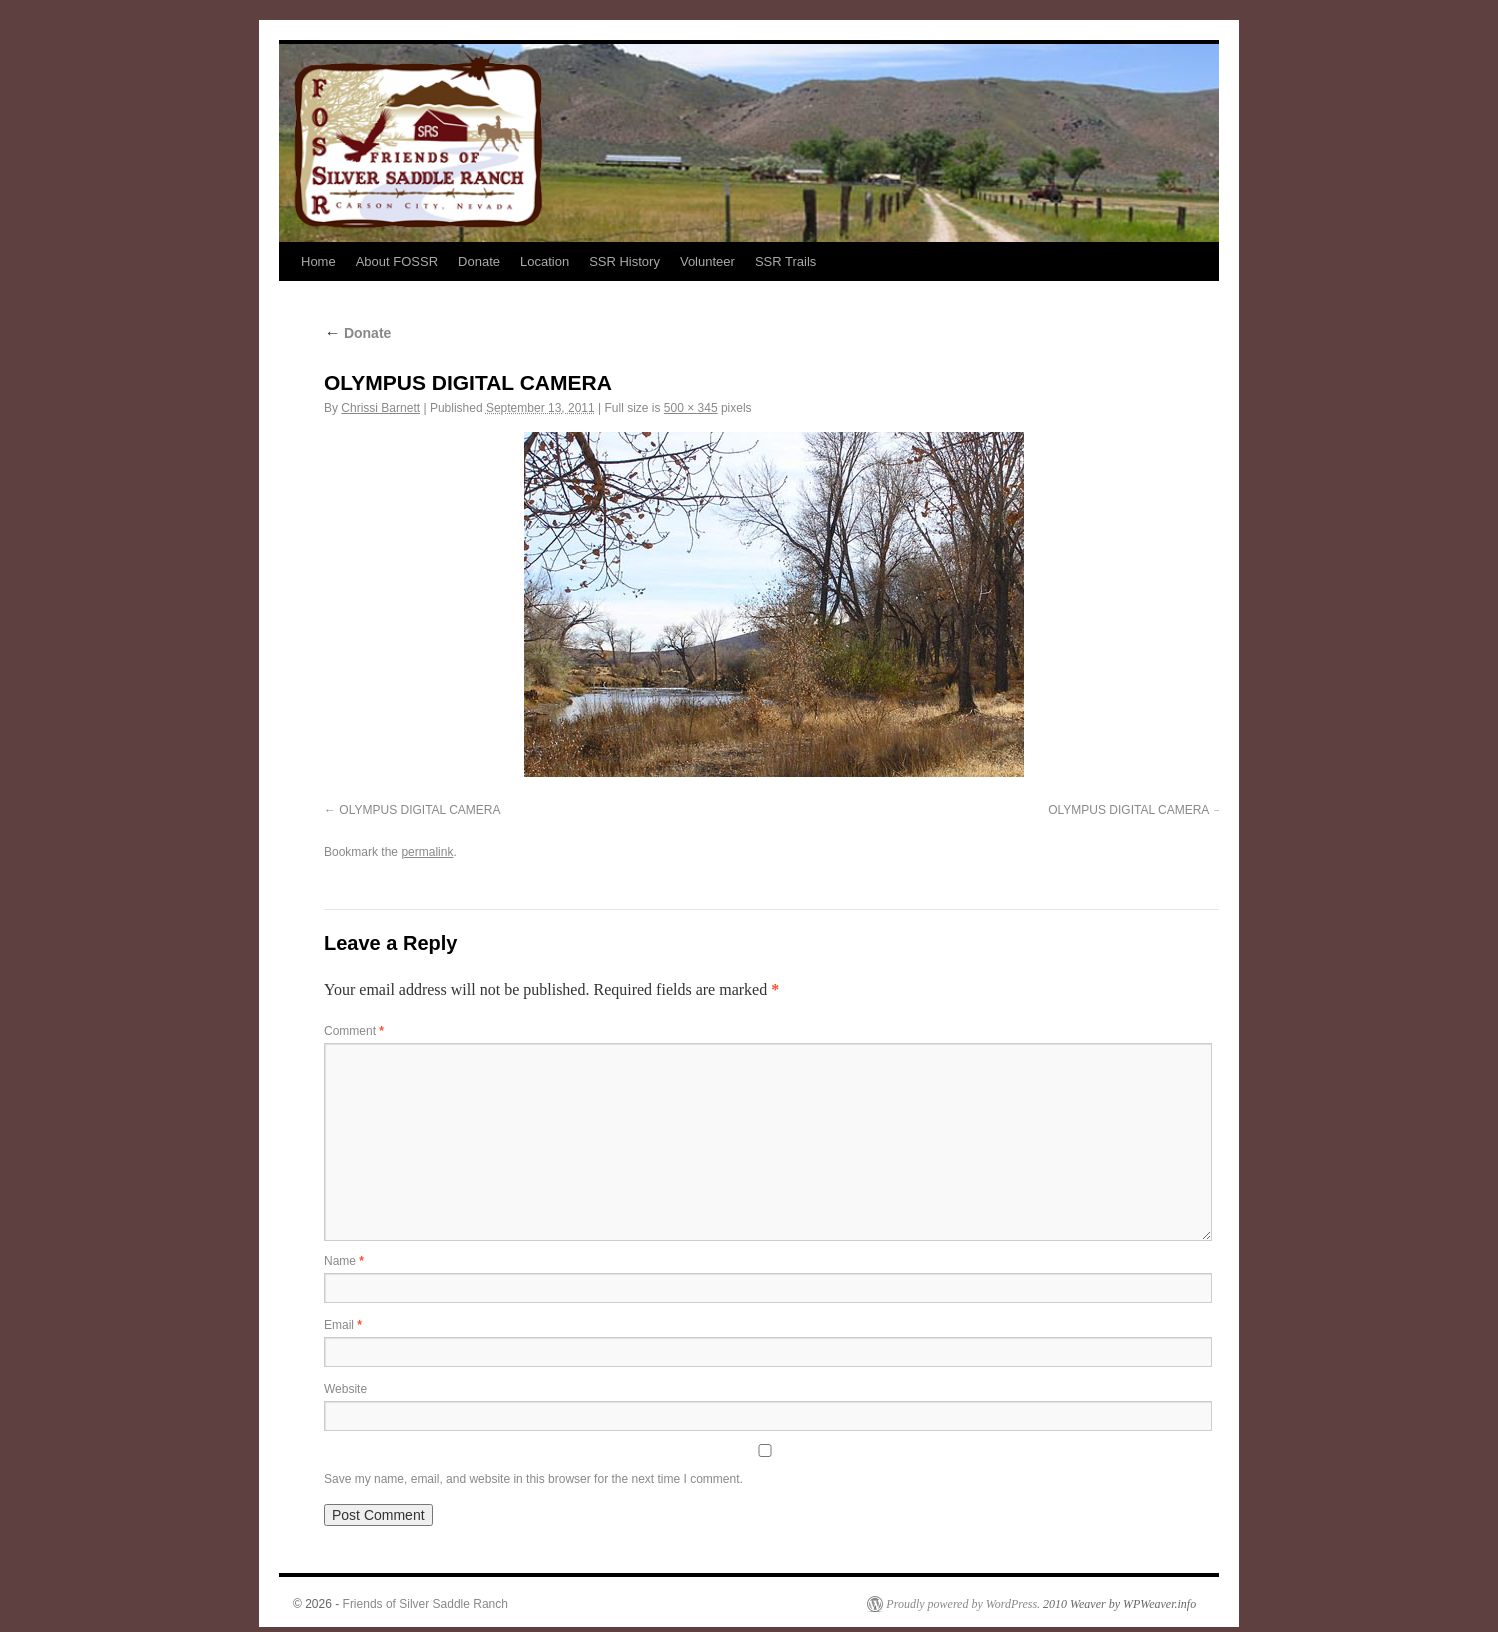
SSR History (624, 261)
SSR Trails (785, 261)
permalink (427, 852)
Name (344, 1261)
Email (343, 1325)
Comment (354, 1031)
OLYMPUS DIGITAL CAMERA (419, 810)
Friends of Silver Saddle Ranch (425, 1604)
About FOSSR (397, 261)
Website (345, 1389)
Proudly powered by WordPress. (963, 1604)
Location (544, 261)
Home (318, 261)
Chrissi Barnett (380, 408)
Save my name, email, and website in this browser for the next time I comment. (533, 1479)
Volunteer (707, 261)
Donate (479, 261)
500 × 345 (691, 408)
